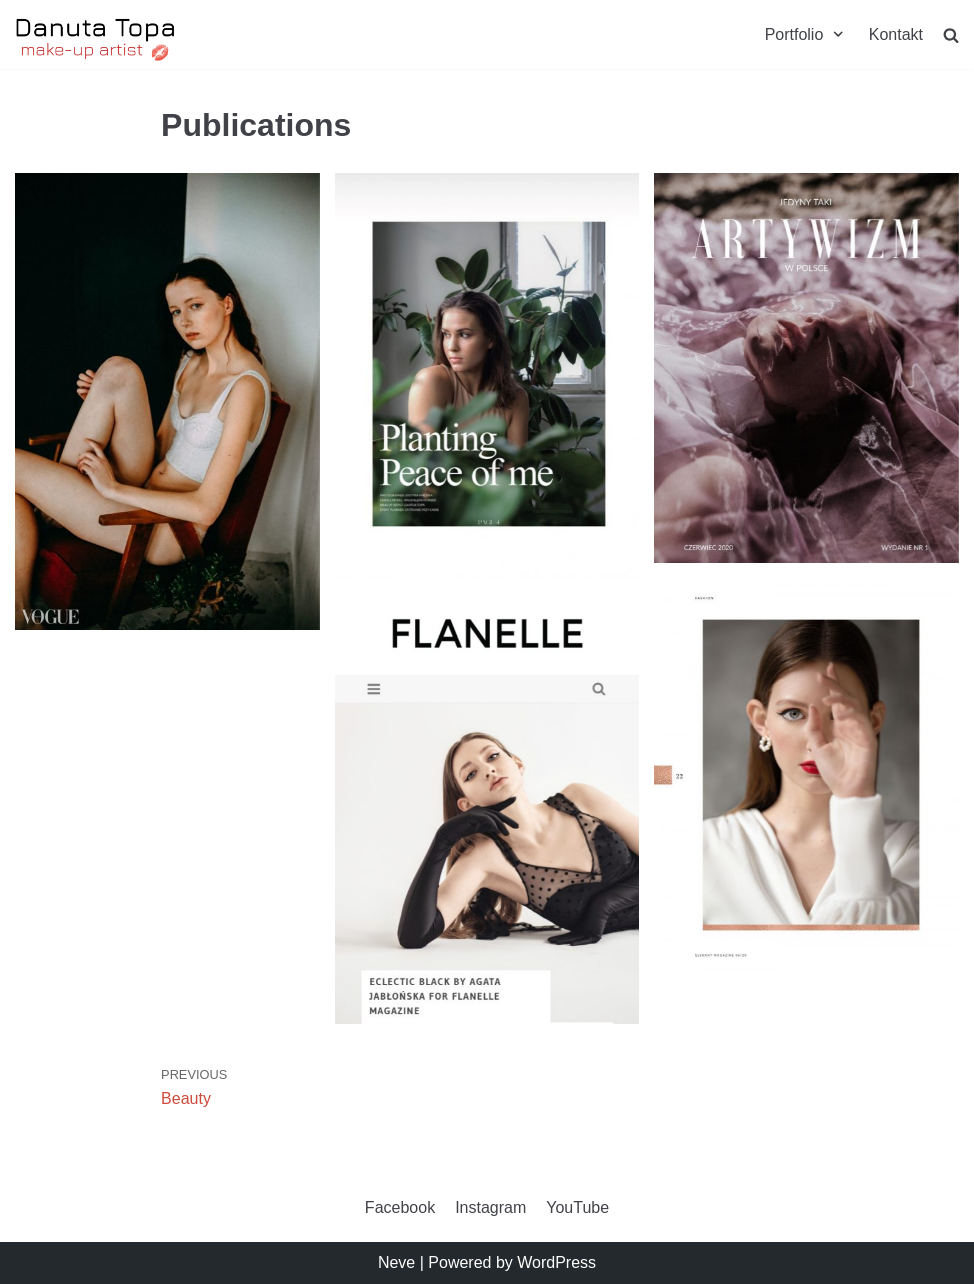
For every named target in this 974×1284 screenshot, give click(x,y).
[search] (951, 34)
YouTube (577, 1207)
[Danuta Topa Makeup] (96, 39)
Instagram (490, 1207)
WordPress (556, 1262)
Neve (396, 1262)
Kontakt (896, 34)
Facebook (400, 1207)
